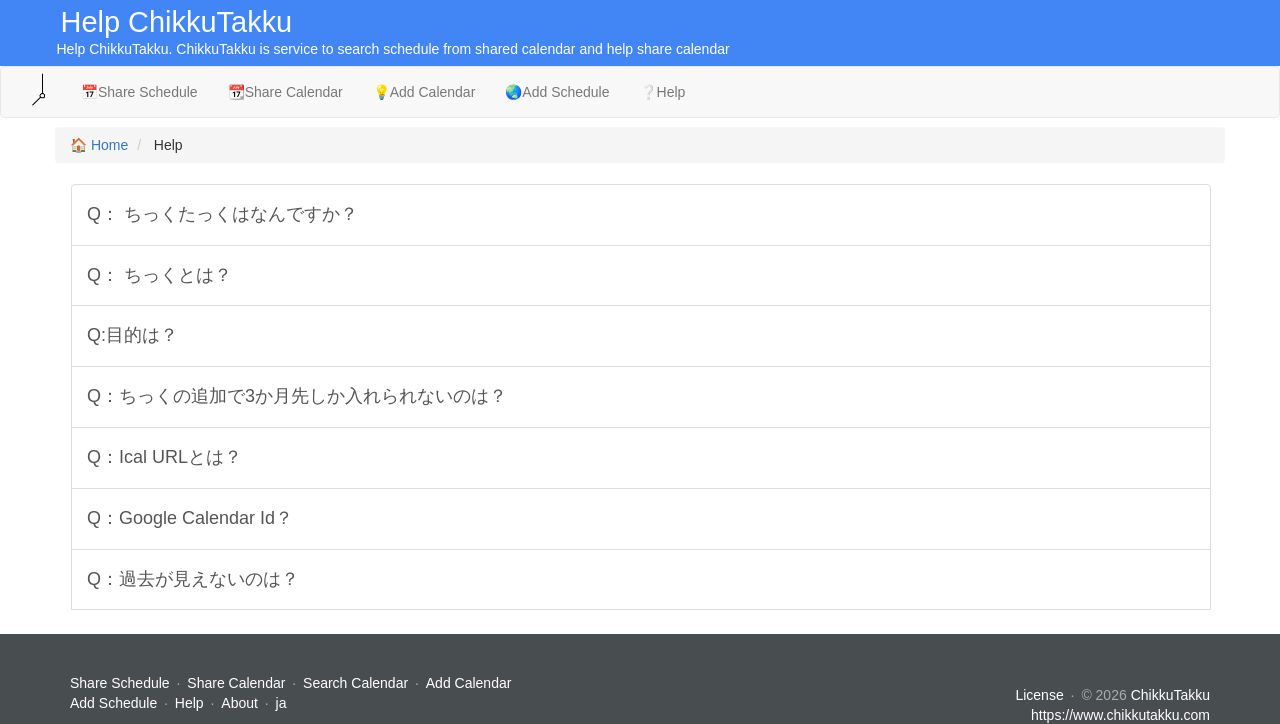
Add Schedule (113, 703)
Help (189, 703)
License (1039, 695)
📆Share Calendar (285, 92)
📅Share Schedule (139, 92)
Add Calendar (469, 683)
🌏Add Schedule (557, 92)
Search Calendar (357, 683)
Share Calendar (236, 683)
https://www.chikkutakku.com (1120, 715)
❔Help (663, 92)
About (239, 703)
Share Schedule (120, 683)
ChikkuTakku (1170, 695)
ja (281, 703)
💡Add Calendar (424, 92)
